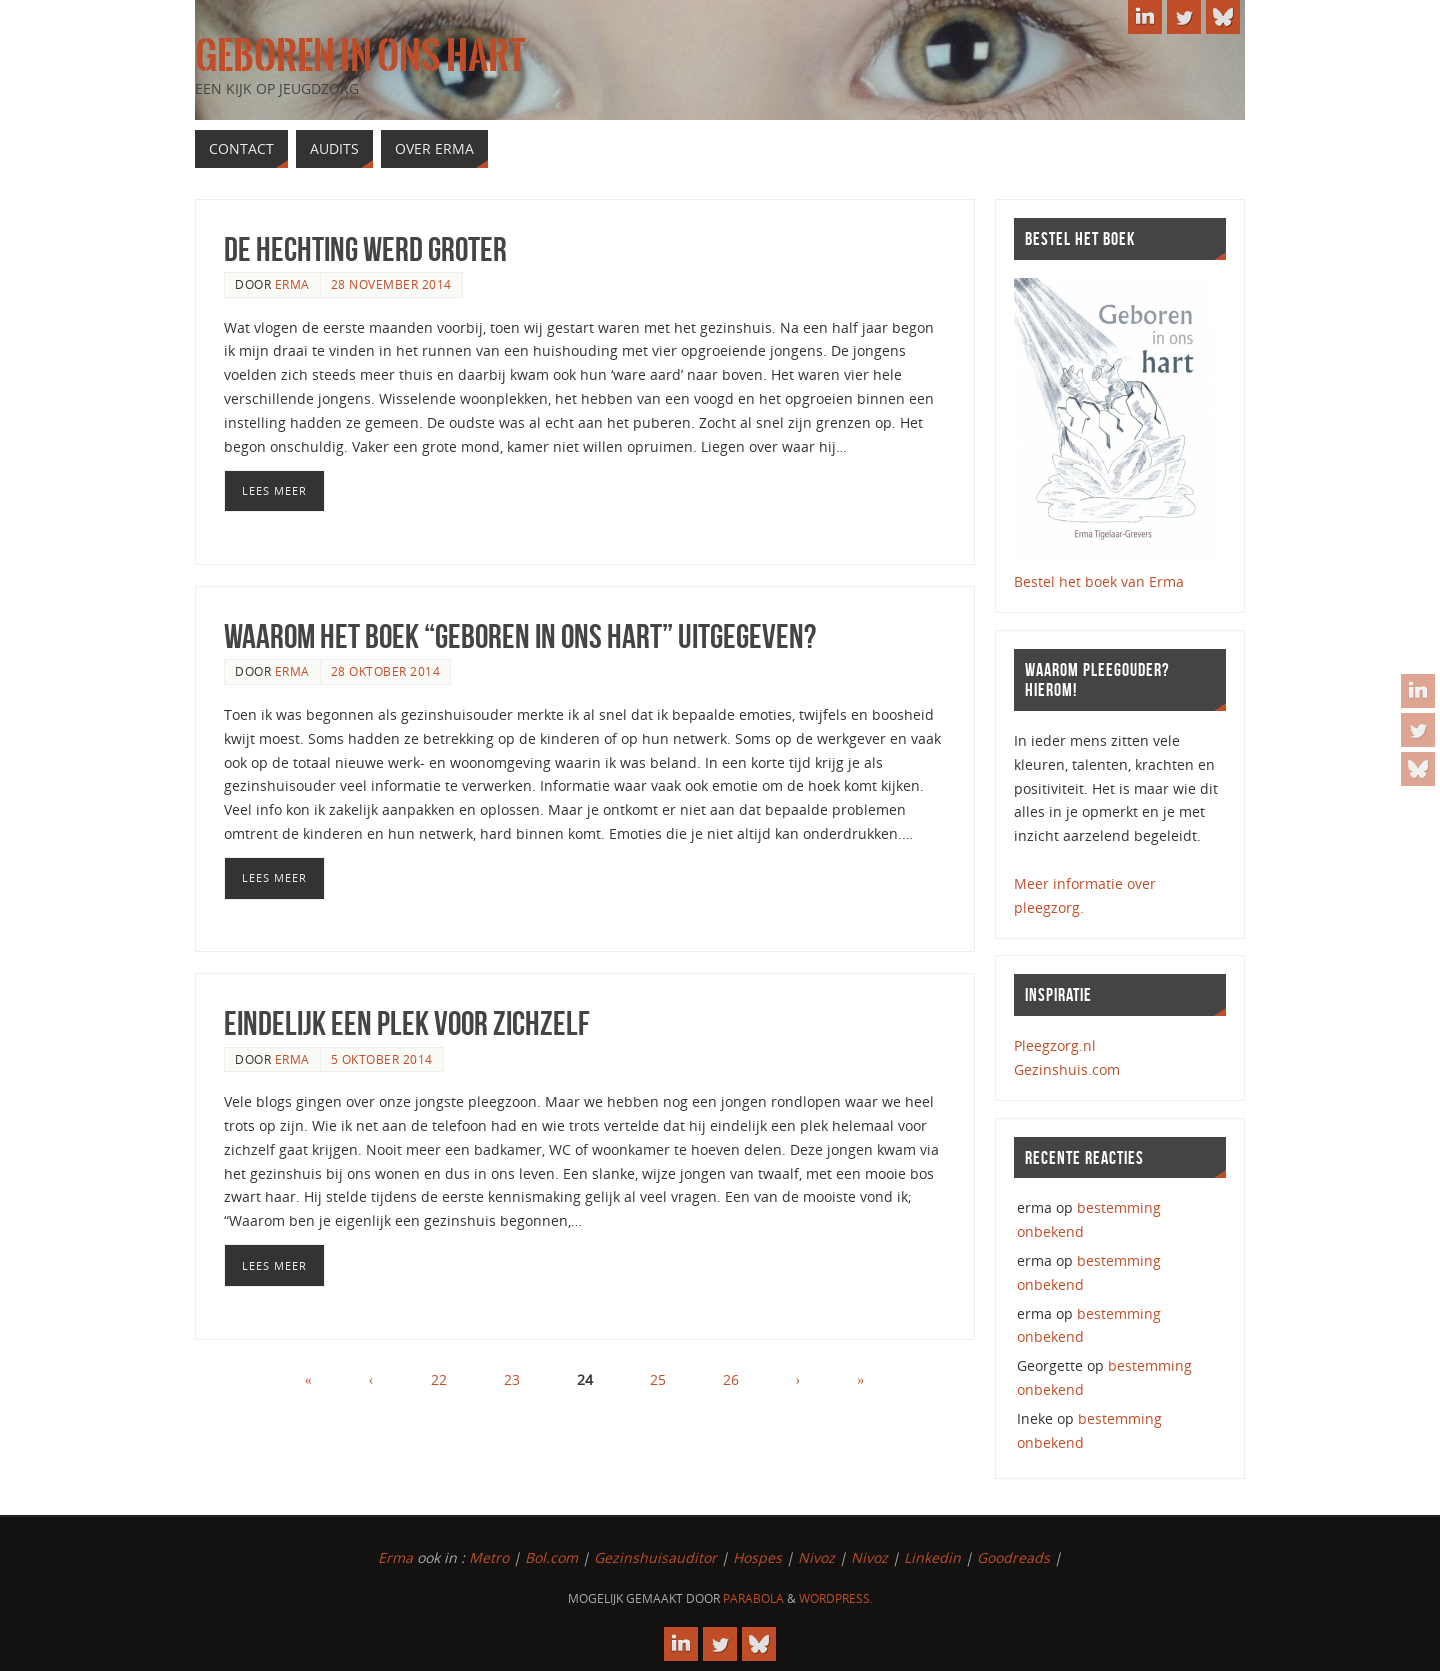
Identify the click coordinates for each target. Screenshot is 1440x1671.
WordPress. (836, 1598)
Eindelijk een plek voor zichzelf (407, 1023)
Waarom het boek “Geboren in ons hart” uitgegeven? (520, 636)
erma (292, 284)
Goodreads (1013, 1557)
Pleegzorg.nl (1055, 1045)
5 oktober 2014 (382, 1059)
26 (731, 1379)
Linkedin (932, 1557)
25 (658, 1379)
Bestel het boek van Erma (1099, 581)
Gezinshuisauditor (655, 1557)
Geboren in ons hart (360, 56)
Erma (395, 1557)
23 (512, 1379)
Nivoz (816, 1557)
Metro (489, 1557)
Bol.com (551, 1557)
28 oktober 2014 (386, 671)
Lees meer (274, 490)
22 (439, 1379)
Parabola (753, 1598)
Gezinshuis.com (1067, 1069)
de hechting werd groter (365, 249)
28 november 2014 (391, 284)
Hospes (757, 1557)
